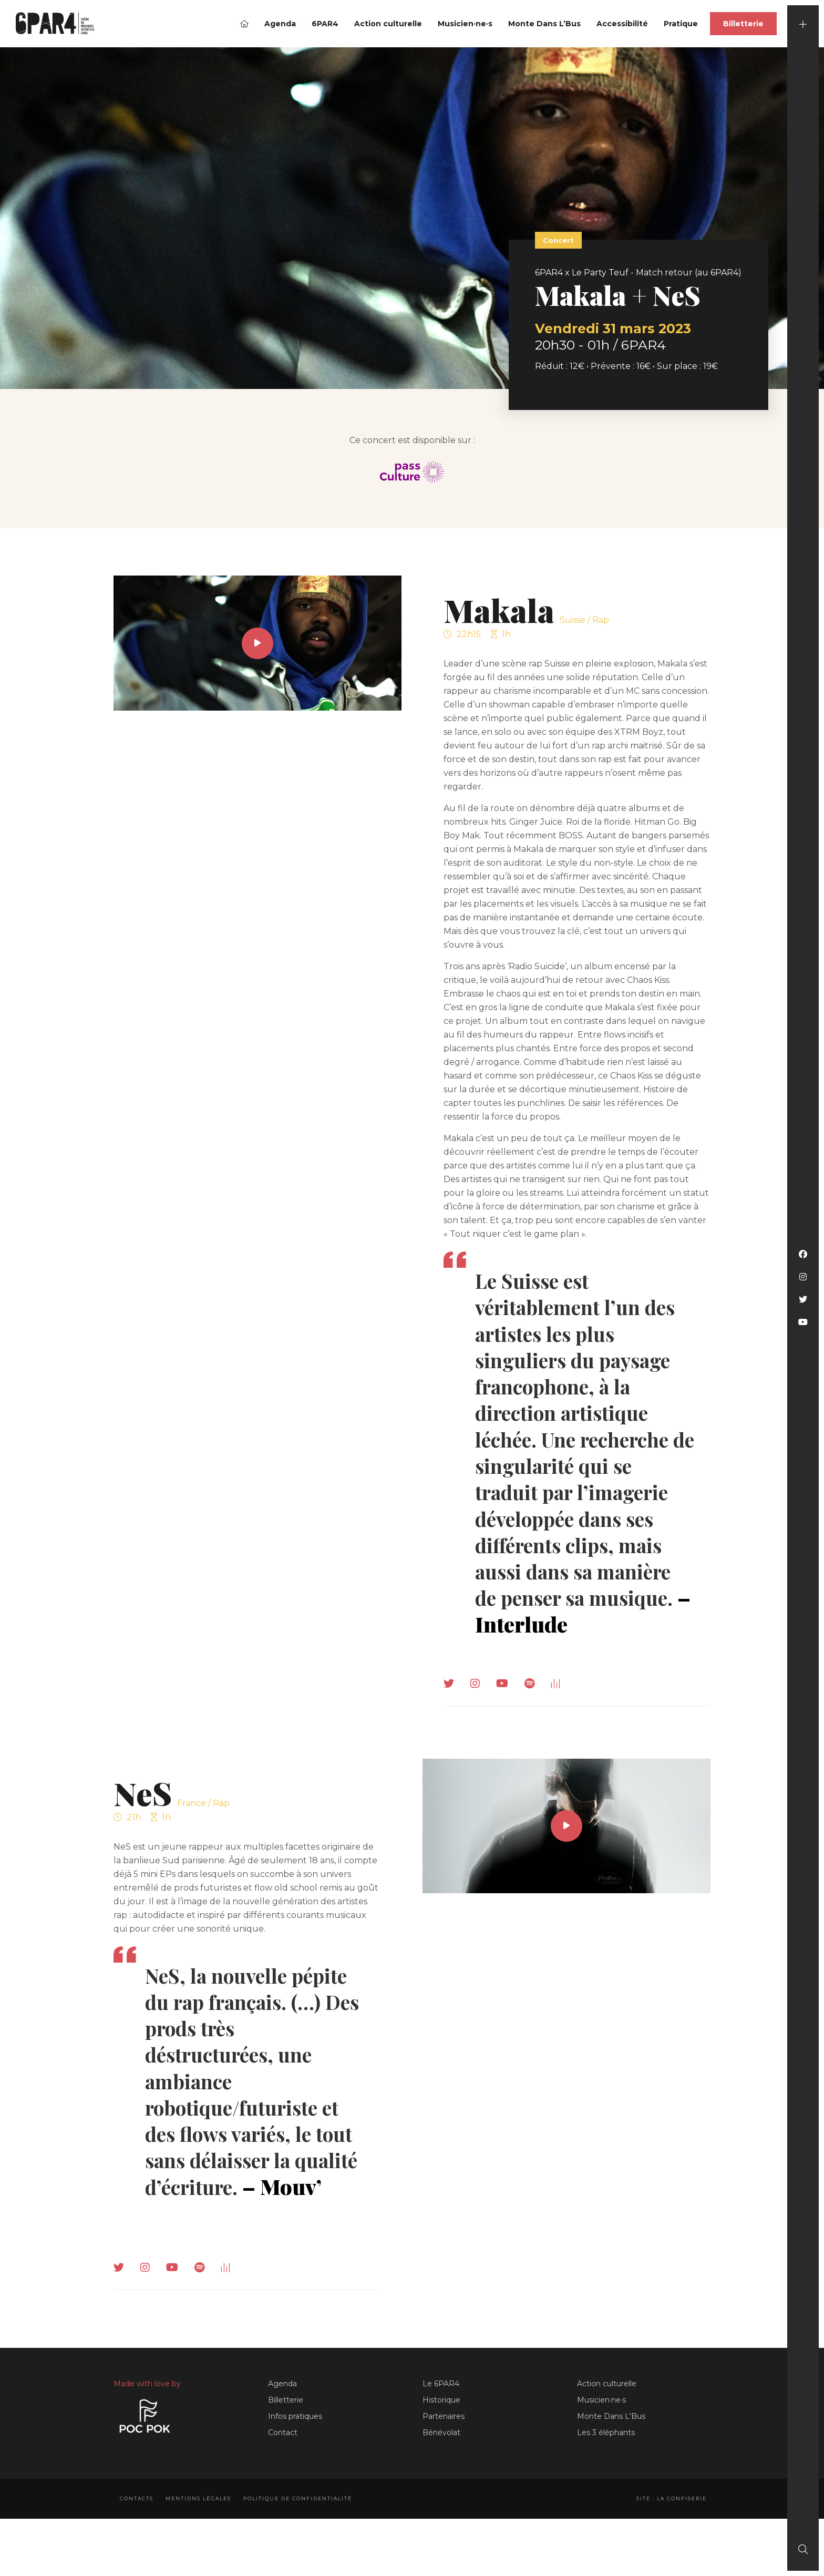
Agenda (280, 23)
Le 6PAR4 (441, 2406)
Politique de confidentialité (303, 2521)
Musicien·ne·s (465, 23)
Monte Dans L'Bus (611, 2439)
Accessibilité (622, 23)
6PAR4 (325, 23)
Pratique (681, 23)
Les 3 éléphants (606, 2455)
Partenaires (444, 2439)
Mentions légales (201, 2521)
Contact (282, 2455)
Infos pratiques (295, 2439)
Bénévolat (441, 2455)
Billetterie (743, 23)
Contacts (136, 2521)
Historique (441, 2423)
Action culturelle (388, 23)
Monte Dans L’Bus (544, 23)
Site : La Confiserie (669, 2521)
